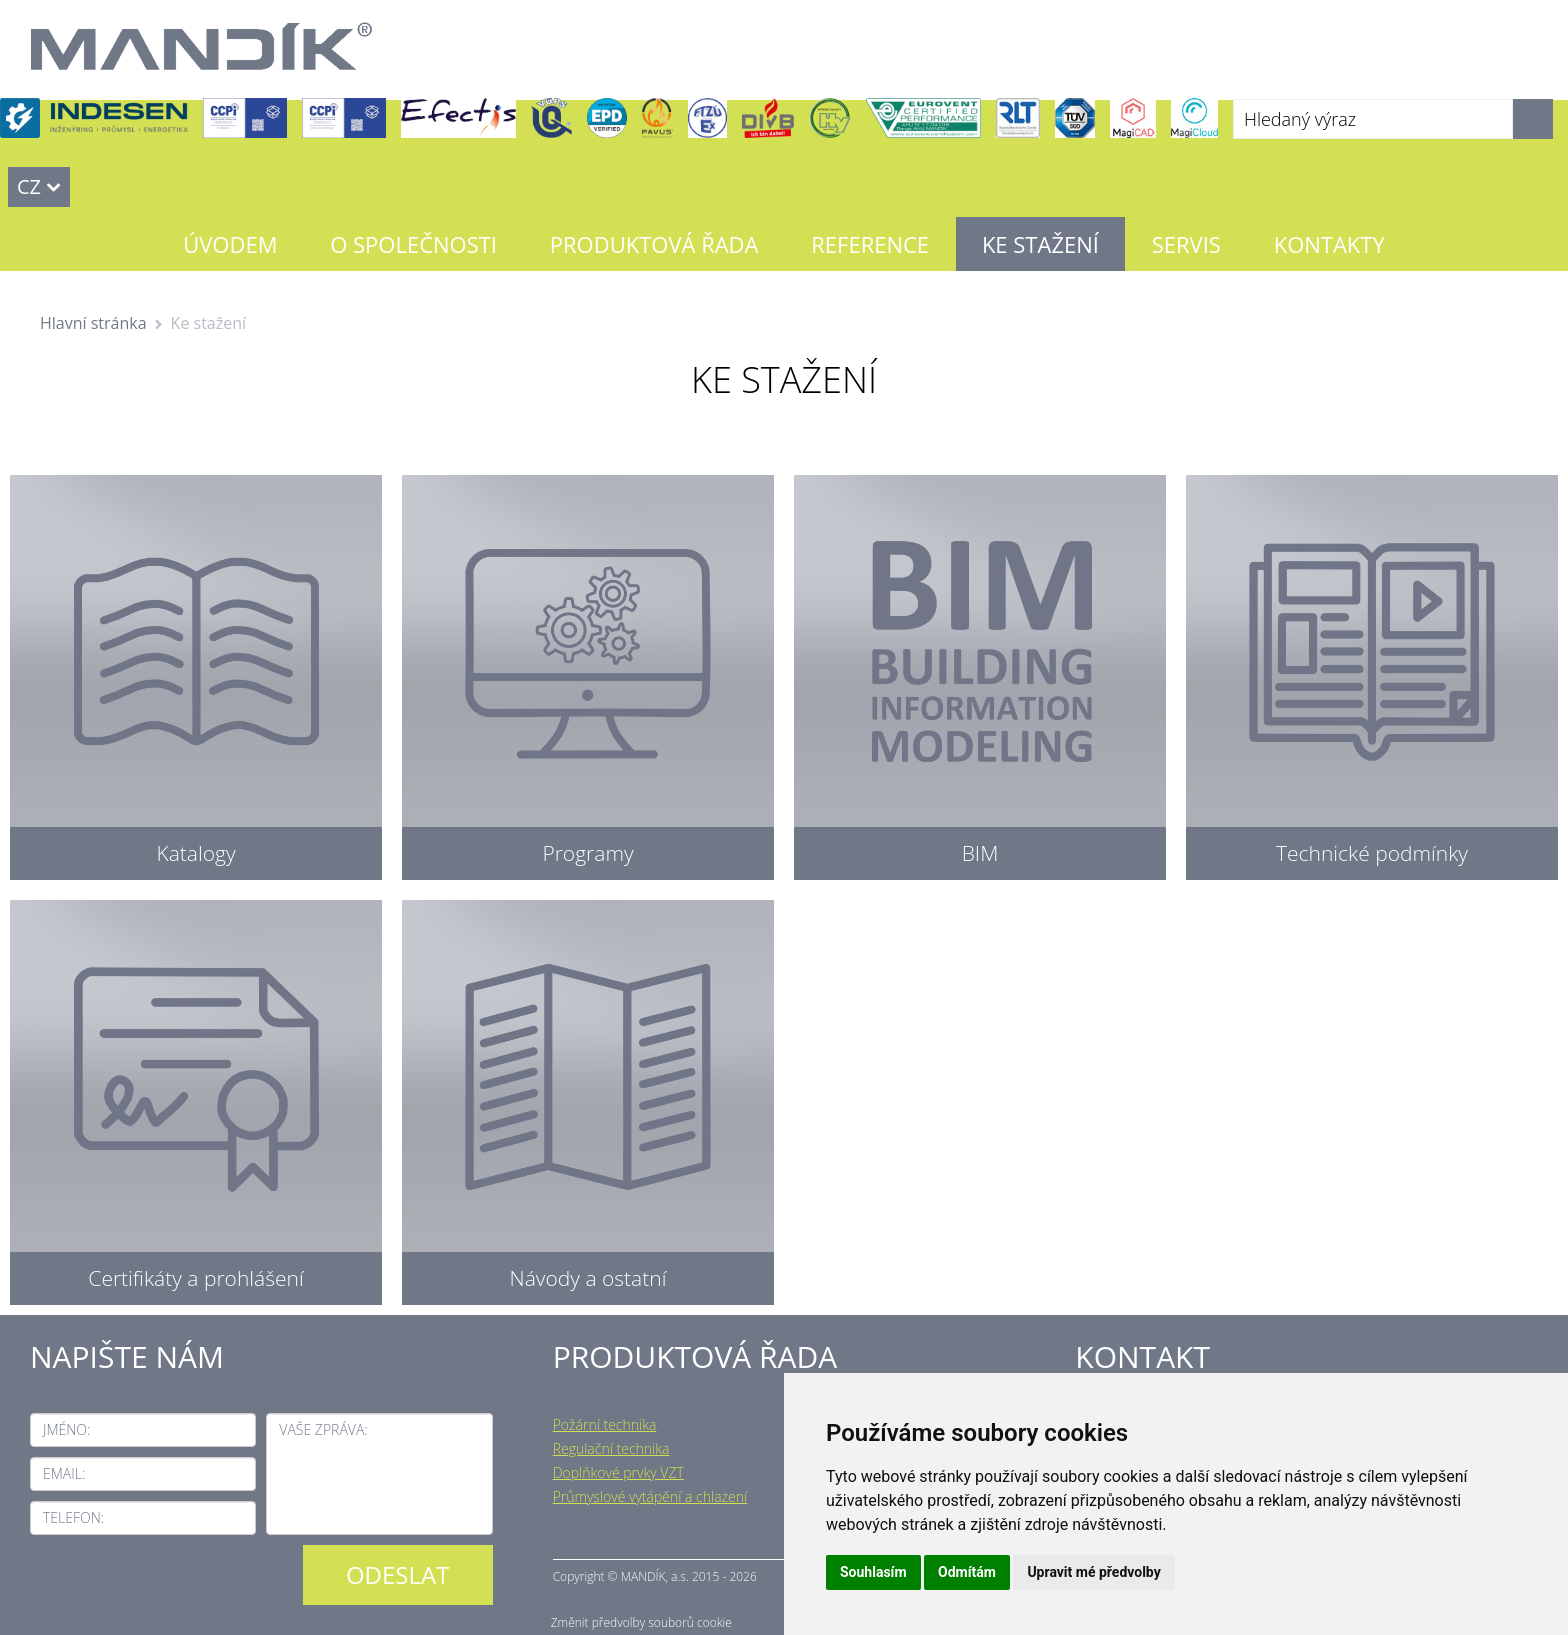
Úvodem (230, 244)
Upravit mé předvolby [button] (1093, 1572)
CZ (29, 186)
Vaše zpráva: (323, 1429)
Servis (1186, 244)
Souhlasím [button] (873, 1572)
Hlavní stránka (93, 323)
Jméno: (66, 1429)
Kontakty (1329, 244)
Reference (870, 244)
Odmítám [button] (967, 1572)
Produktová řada (654, 244)
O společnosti (413, 244)
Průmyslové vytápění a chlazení (650, 1496)
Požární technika (605, 1424)
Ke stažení (1040, 244)
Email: (64, 1473)
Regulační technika (611, 1448)
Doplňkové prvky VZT (618, 1472)
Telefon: (73, 1517)
